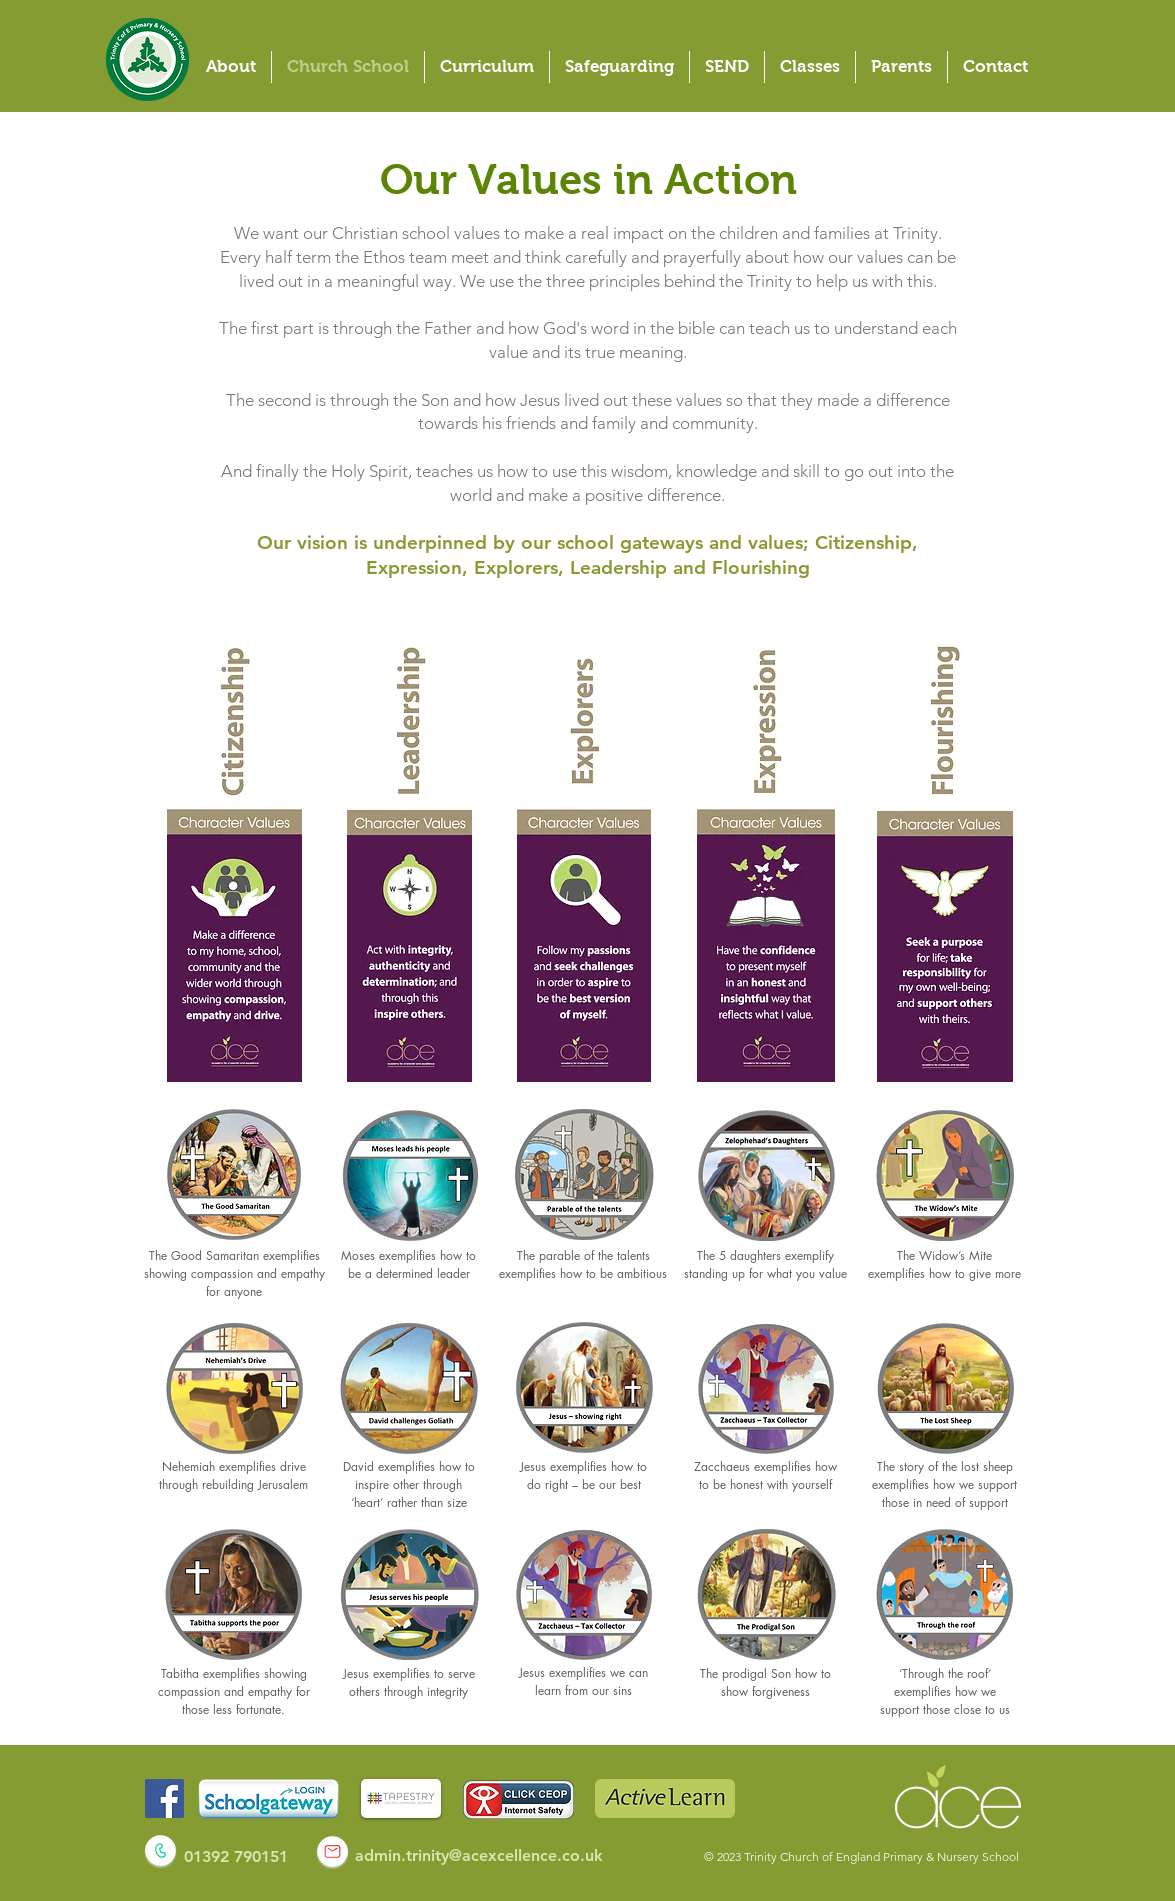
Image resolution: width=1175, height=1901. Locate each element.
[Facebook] (164, 1798)
